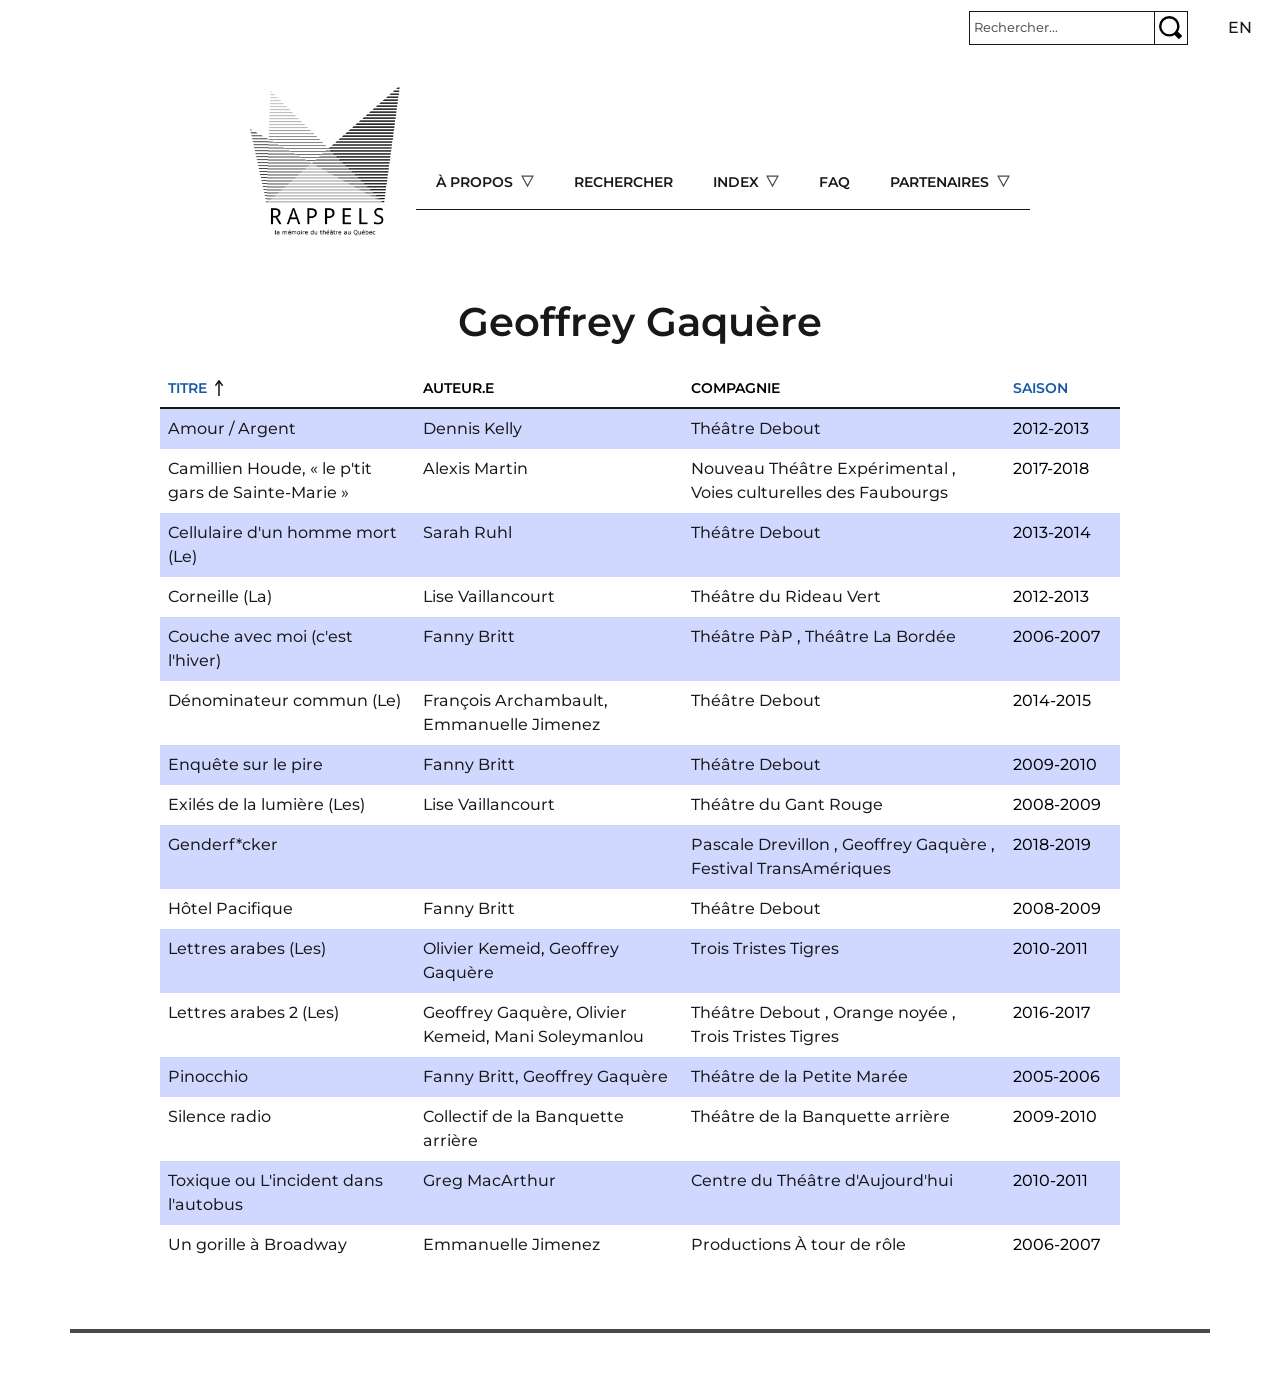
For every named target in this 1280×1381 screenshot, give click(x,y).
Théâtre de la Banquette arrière (820, 1116)
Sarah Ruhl (467, 532)
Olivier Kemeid (482, 948)
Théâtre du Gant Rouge (787, 804)
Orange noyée (890, 1012)
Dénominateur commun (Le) (284, 700)
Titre (187, 388)
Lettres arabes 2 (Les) (253, 1012)
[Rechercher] (1062, 28)
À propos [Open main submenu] (476, 182)
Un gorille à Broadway (257, 1244)
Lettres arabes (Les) (247, 948)
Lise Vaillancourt (489, 596)
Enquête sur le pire (245, 764)
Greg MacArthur (489, 1180)
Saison (1040, 388)
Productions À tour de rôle (798, 1244)
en (1240, 27)
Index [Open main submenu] (738, 182)
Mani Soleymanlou (569, 1036)
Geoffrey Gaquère (914, 844)
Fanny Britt (469, 636)
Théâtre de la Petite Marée (799, 1076)
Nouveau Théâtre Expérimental (819, 468)
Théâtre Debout (756, 428)
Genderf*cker (223, 844)
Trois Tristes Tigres (765, 948)
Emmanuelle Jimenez (511, 724)
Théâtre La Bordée (880, 636)
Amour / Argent (232, 428)
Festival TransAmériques (791, 868)
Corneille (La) (220, 596)
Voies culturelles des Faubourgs (819, 492)
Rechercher (623, 182)
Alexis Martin (475, 468)
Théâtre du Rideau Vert (786, 596)
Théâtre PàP (742, 636)
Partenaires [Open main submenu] (941, 182)
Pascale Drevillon (760, 844)
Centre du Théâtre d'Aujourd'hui (822, 1180)
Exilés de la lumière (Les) (266, 804)
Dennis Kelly (472, 428)
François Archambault (513, 700)
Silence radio (219, 1116)
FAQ (834, 182)
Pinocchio (208, 1076)
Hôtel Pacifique (230, 908)
